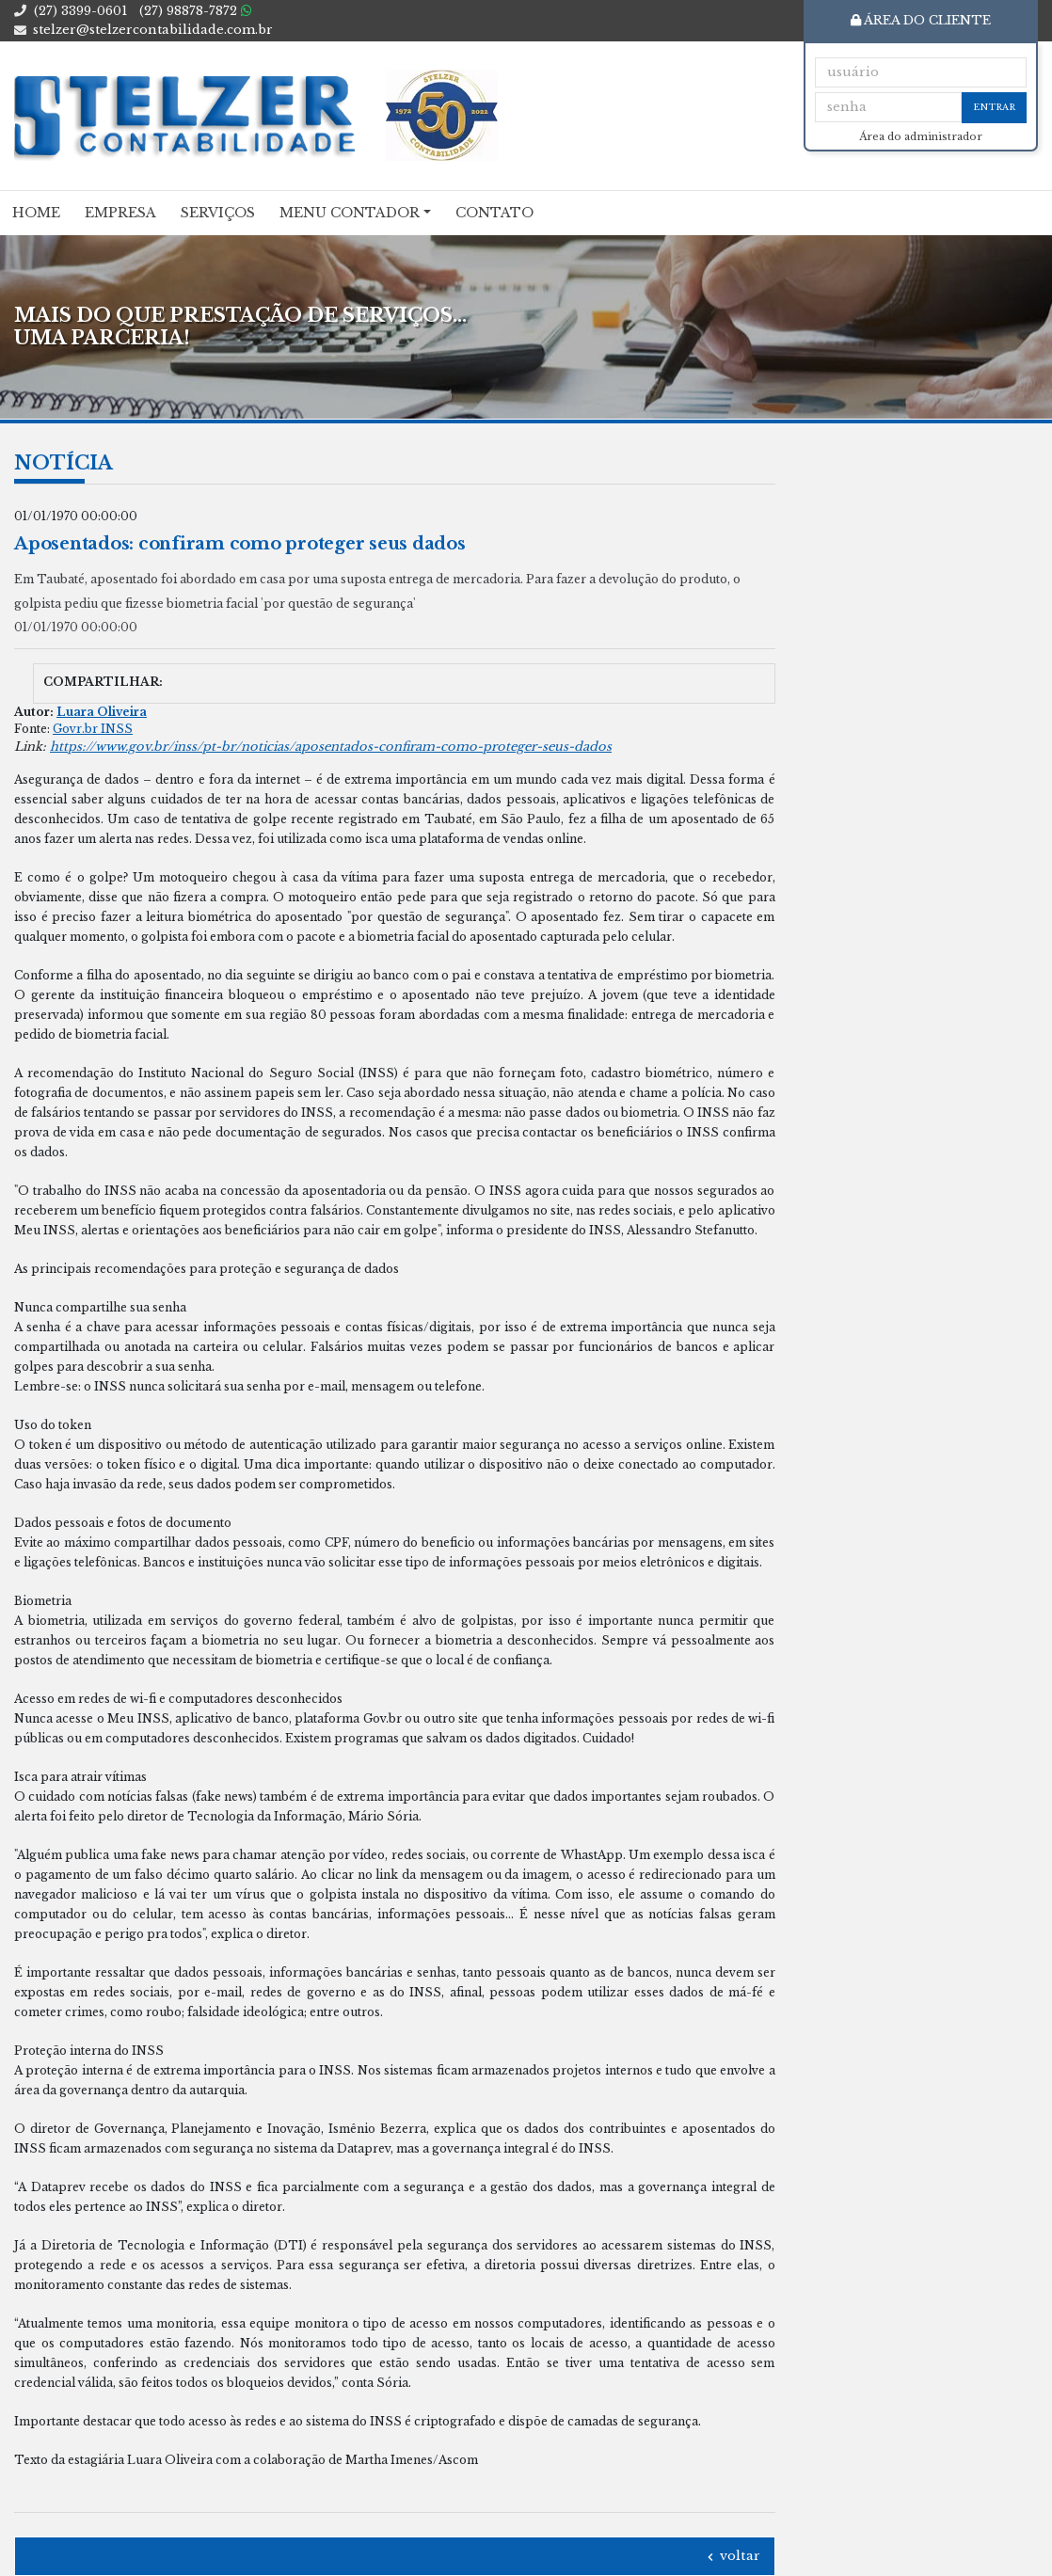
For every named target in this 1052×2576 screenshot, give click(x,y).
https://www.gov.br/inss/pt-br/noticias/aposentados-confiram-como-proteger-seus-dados (331, 747)
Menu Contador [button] (349, 212)
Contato (494, 212)
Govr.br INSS (93, 729)
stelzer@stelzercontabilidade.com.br (153, 30)
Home (36, 212)
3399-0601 (80, 11)
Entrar (994, 107)
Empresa (120, 212)
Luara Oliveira (101, 712)
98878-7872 (195, 11)
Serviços (218, 212)
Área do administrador (920, 137)
